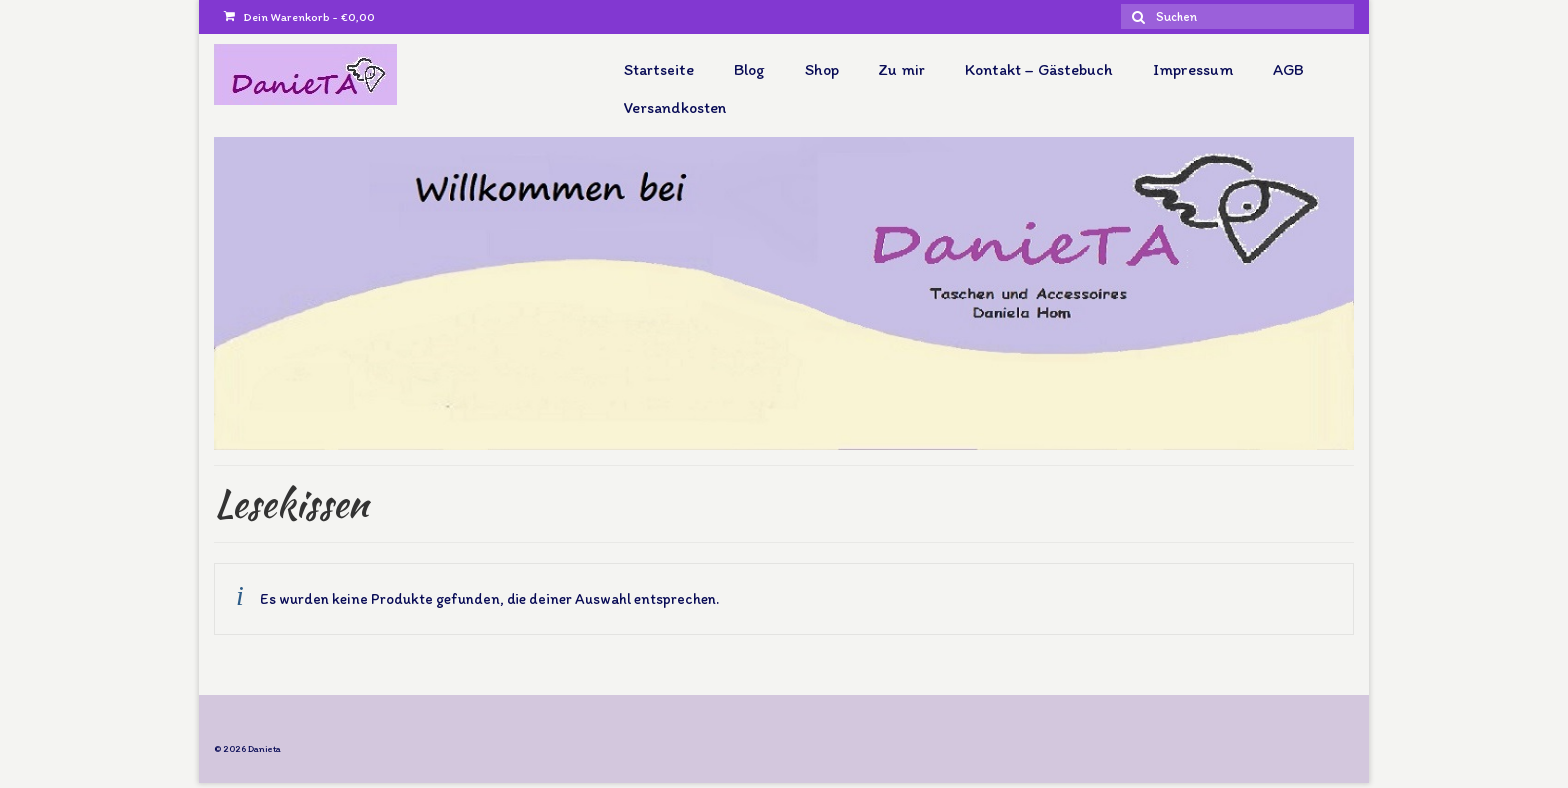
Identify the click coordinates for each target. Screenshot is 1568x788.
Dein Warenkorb (299, 17)
